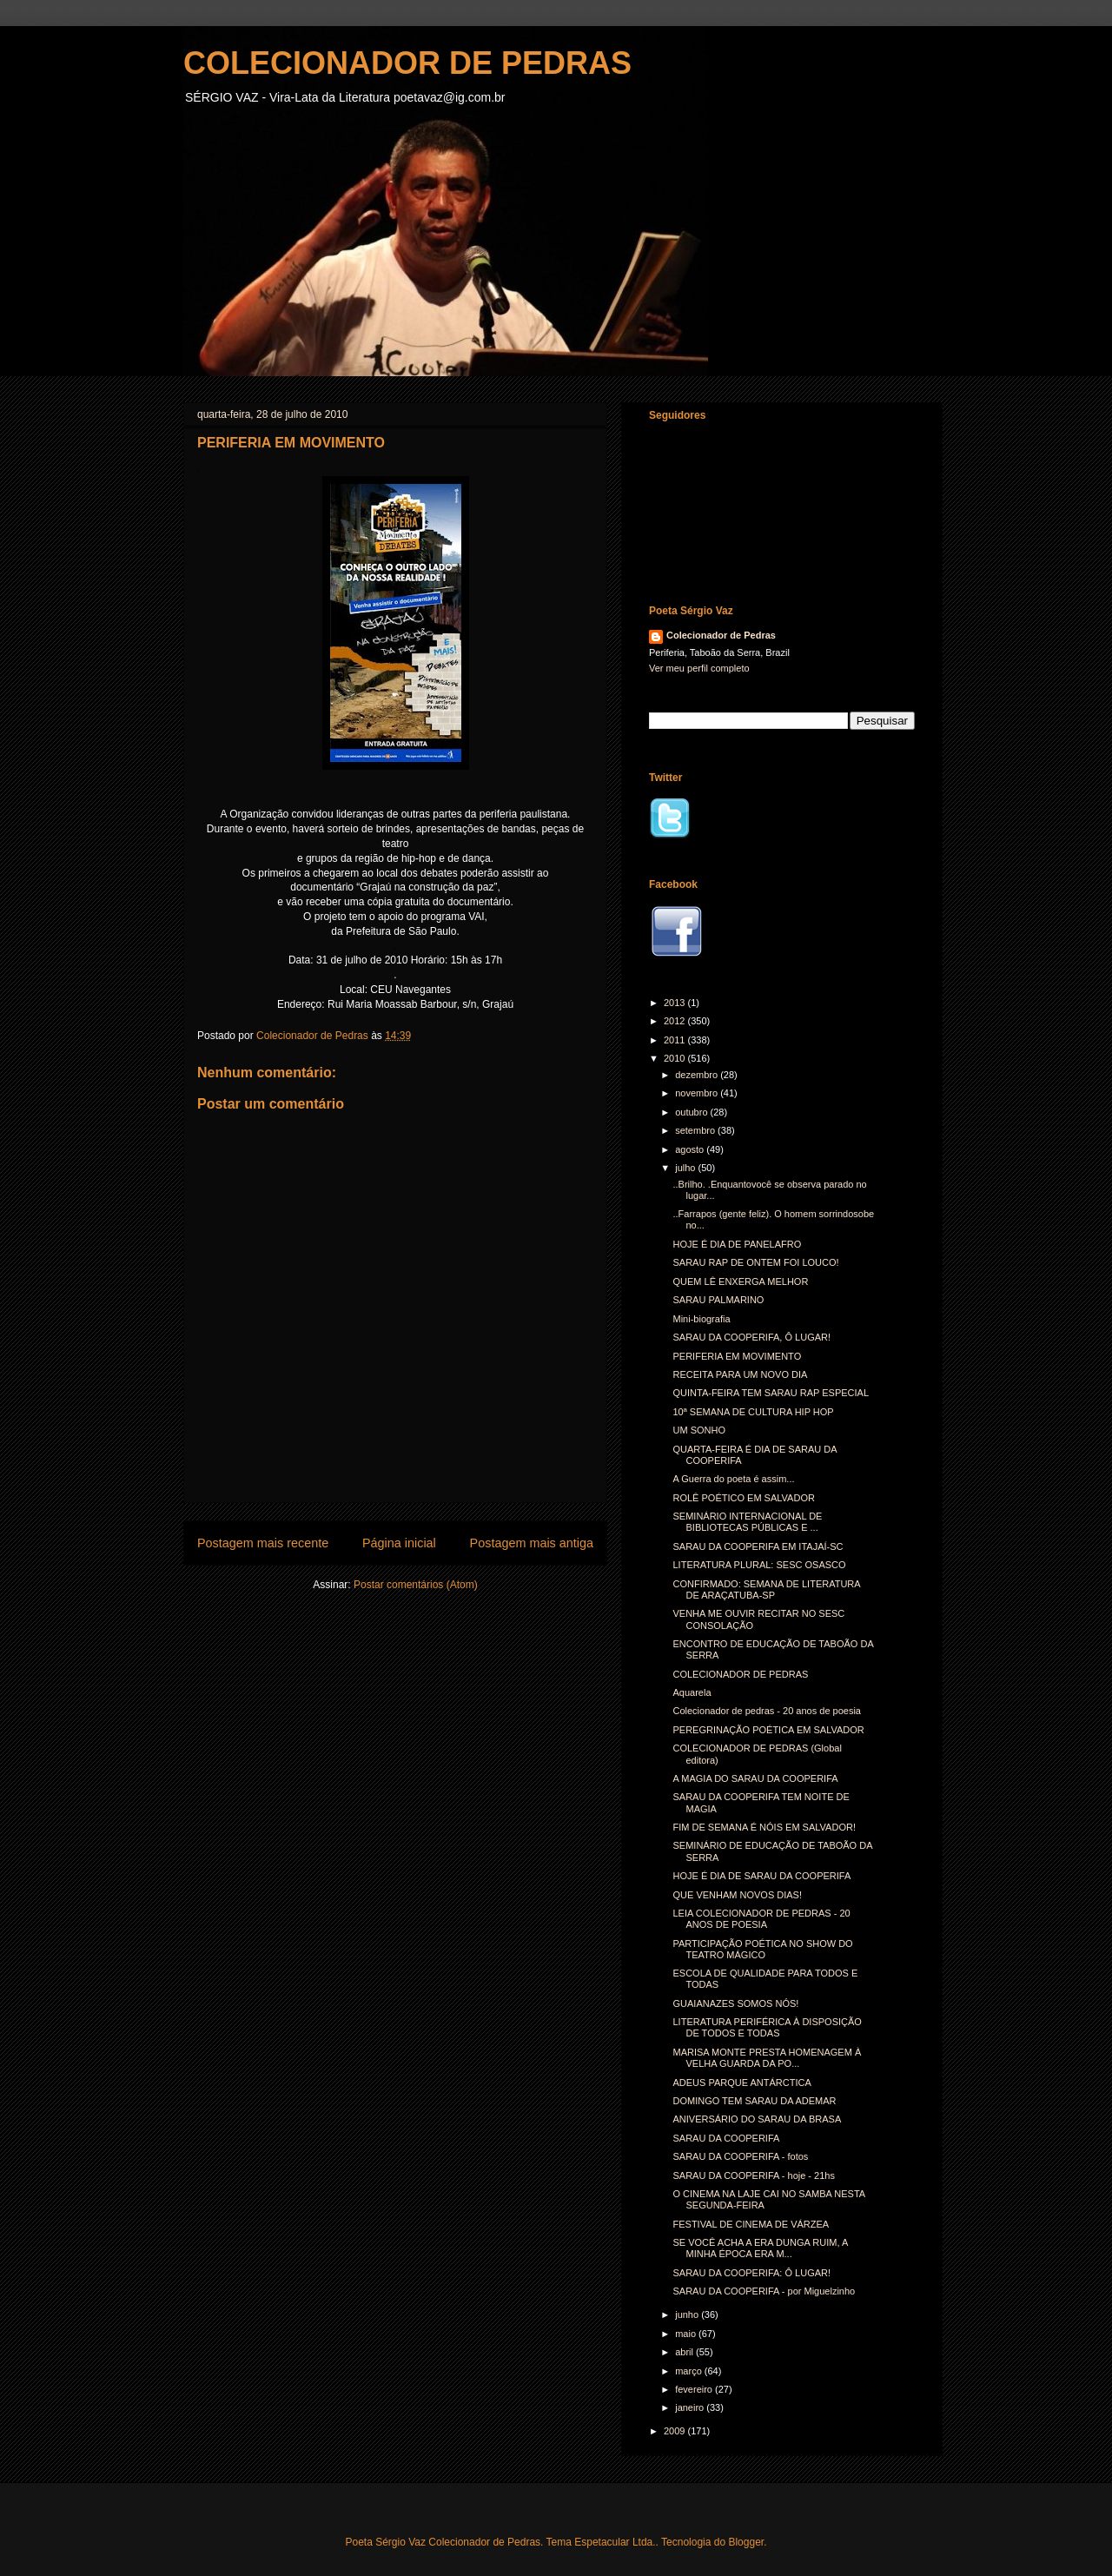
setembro (696, 1130)
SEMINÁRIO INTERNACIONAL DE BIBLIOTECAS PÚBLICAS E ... (747, 1522)
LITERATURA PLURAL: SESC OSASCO (758, 1565)
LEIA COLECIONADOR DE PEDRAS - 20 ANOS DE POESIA (761, 1919)
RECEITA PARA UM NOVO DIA (739, 1374)
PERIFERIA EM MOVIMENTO (736, 1356)
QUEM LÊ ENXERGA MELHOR (740, 1281)
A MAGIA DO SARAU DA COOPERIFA (754, 1778)
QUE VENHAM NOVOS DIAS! (737, 1895)
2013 (676, 1002)
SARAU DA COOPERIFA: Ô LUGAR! (751, 2273)
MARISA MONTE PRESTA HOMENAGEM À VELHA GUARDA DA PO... (766, 2058)
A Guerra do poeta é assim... (733, 1478)
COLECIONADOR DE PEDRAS (407, 63)
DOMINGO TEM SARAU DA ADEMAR (754, 2101)
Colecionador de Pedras (721, 635)
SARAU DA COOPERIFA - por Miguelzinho (763, 2291)
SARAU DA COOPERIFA (725, 2138)
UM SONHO (698, 1430)
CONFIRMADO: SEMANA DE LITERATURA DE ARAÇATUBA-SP (766, 1589)
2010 (676, 1058)
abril (685, 2352)
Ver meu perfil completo (699, 668)
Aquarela (691, 1692)
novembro (697, 1093)
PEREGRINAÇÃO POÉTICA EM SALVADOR (768, 1730)
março (690, 2371)
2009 (676, 2431)
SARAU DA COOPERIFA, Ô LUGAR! (751, 1337)
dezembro (697, 1074)
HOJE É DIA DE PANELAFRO (736, 1244)
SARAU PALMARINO (718, 1300)
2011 (676, 1040)
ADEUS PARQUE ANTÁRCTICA (741, 2082)
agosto (690, 1149)
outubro (692, 1112)
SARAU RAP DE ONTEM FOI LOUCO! (755, 1262)
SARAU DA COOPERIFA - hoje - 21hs (753, 2175)
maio (686, 2333)
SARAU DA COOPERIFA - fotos (740, 2156)
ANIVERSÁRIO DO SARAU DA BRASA (756, 2119)
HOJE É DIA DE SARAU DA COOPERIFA (761, 1876)
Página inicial (399, 1543)
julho (686, 1167)
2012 (676, 1021)
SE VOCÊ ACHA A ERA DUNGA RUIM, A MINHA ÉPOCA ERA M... (759, 2248)
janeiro (690, 2407)
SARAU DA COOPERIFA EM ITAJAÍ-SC (757, 1546)
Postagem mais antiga (531, 1543)
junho (688, 2314)
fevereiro (695, 2389)
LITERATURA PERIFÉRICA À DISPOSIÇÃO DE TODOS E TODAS (766, 2027)
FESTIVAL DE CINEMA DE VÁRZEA (750, 2224)
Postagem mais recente (262, 1543)
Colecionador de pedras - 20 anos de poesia (766, 1710)
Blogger (746, 2542)
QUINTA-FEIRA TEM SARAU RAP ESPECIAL (770, 1392)
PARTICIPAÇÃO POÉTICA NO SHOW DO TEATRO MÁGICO (762, 1949)
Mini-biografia (701, 1319)
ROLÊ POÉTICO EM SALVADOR (743, 1498)
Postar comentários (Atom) (416, 1585)
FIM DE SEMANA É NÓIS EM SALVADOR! (763, 1827)
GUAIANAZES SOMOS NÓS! (735, 2003)
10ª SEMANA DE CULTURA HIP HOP (752, 1412)
